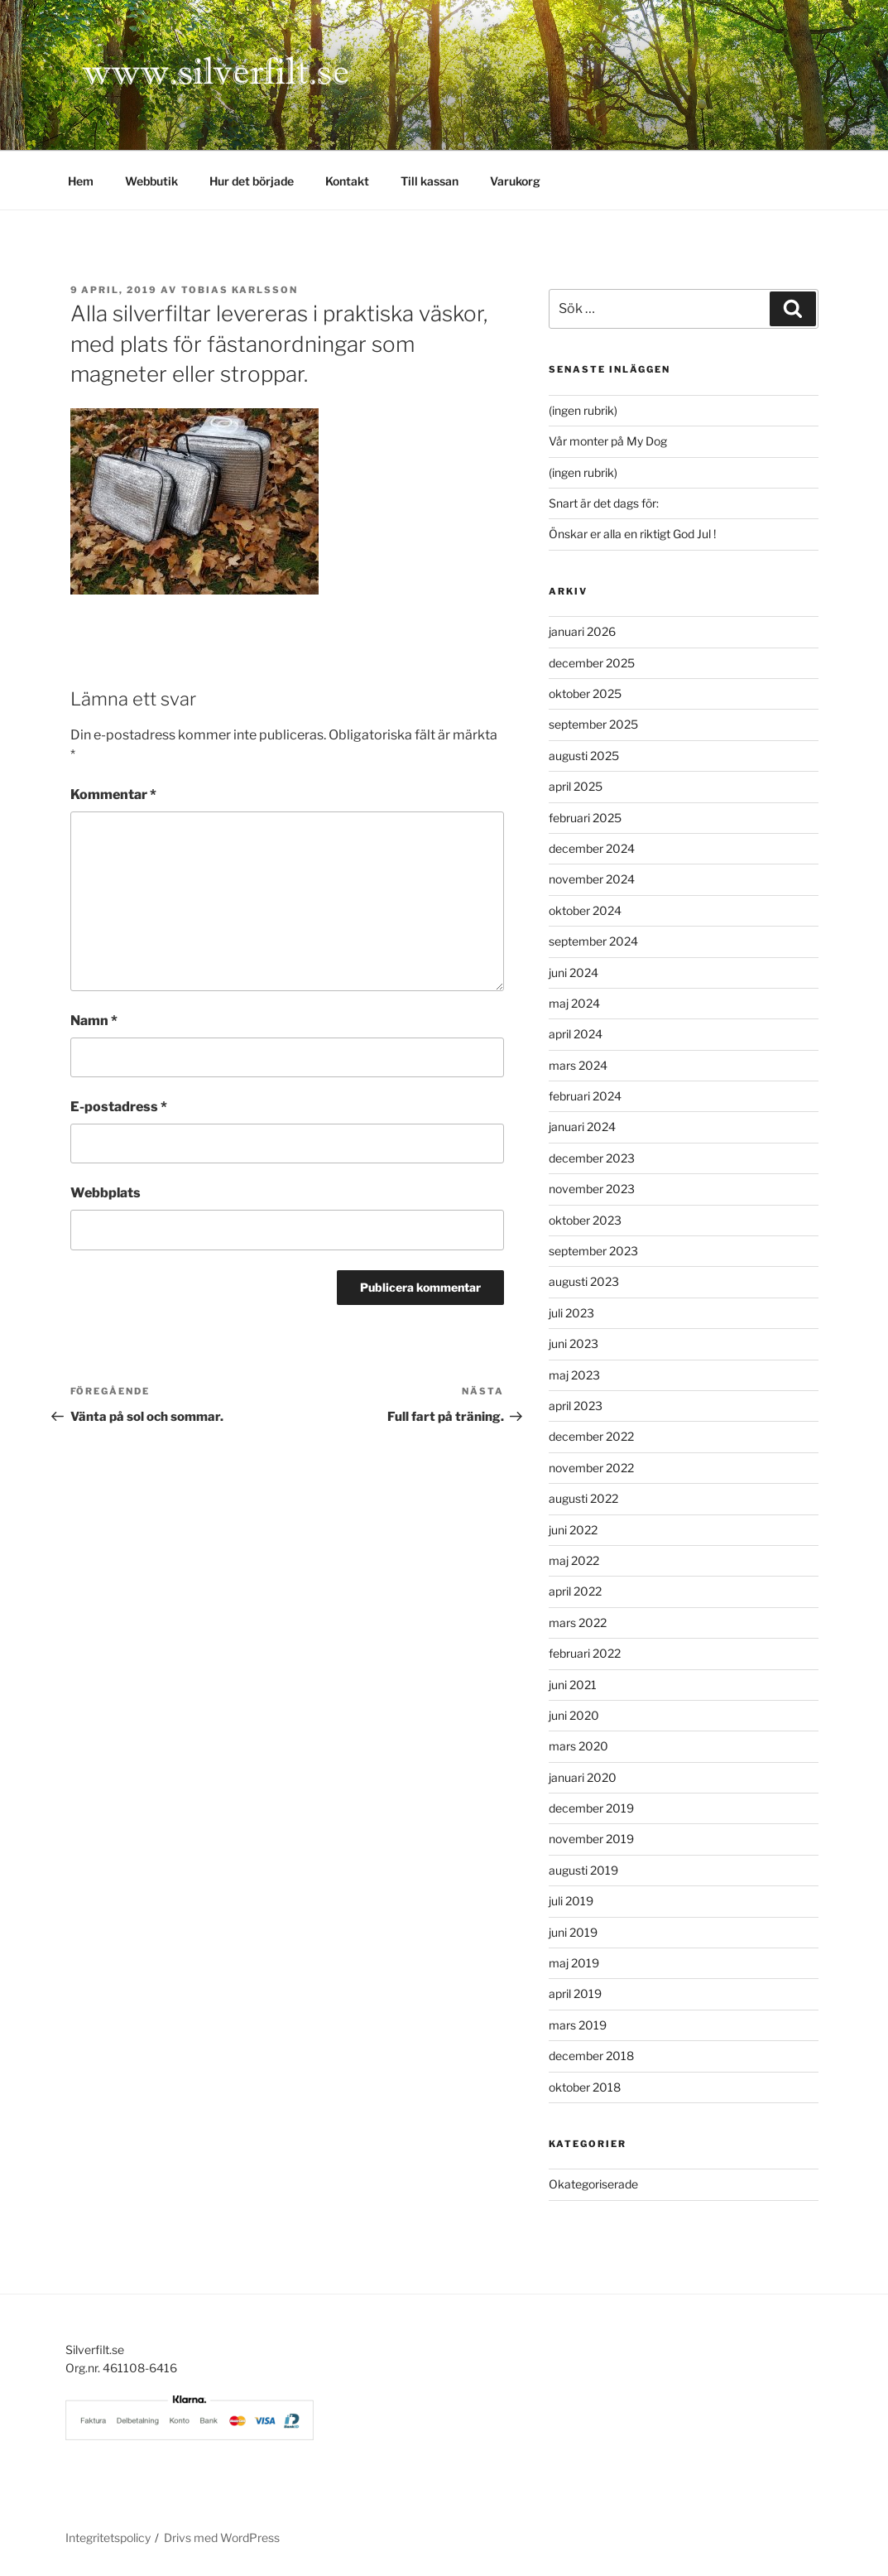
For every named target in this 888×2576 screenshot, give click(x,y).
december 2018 (591, 2056)
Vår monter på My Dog (608, 441)
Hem (81, 181)
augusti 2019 (583, 1870)
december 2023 (592, 1158)
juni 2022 (573, 1530)
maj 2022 (574, 1560)
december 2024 (592, 848)
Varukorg (515, 181)
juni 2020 (574, 1715)
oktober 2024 (585, 910)
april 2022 (575, 1591)
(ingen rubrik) (583, 410)
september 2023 (593, 1251)
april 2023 (575, 1406)
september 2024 (593, 941)
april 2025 (575, 786)
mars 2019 (578, 2025)
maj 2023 (574, 1375)
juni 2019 (573, 1932)
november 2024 (592, 879)
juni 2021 (573, 1685)
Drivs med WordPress (222, 2537)
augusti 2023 (584, 1281)
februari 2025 (585, 818)
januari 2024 (582, 1126)
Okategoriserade (593, 2184)
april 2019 (575, 1993)
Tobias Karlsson (240, 290)
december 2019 (591, 1808)
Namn (94, 1020)
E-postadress (118, 1107)
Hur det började (251, 181)
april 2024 (575, 1034)
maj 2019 (574, 1963)
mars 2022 (578, 1622)
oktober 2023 (585, 1220)
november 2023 (592, 1189)
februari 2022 (585, 1653)
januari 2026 (582, 631)
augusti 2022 (583, 1498)
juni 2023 (573, 1343)
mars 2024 (578, 1065)
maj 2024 (574, 1003)
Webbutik (151, 181)
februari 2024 (585, 1096)
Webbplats (105, 1193)
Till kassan (429, 181)
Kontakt (347, 181)
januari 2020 (583, 1777)
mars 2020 (578, 1746)
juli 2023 (571, 1313)
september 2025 (593, 724)
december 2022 (591, 1436)
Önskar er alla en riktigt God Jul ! (632, 534)
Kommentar (113, 794)
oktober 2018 (585, 2087)
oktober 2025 (585, 693)
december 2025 (592, 663)
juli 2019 (571, 1901)
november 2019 (591, 1839)
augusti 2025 (584, 756)
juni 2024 (573, 972)
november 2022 (591, 1468)
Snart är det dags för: (604, 503)
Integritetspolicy (108, 2537)
